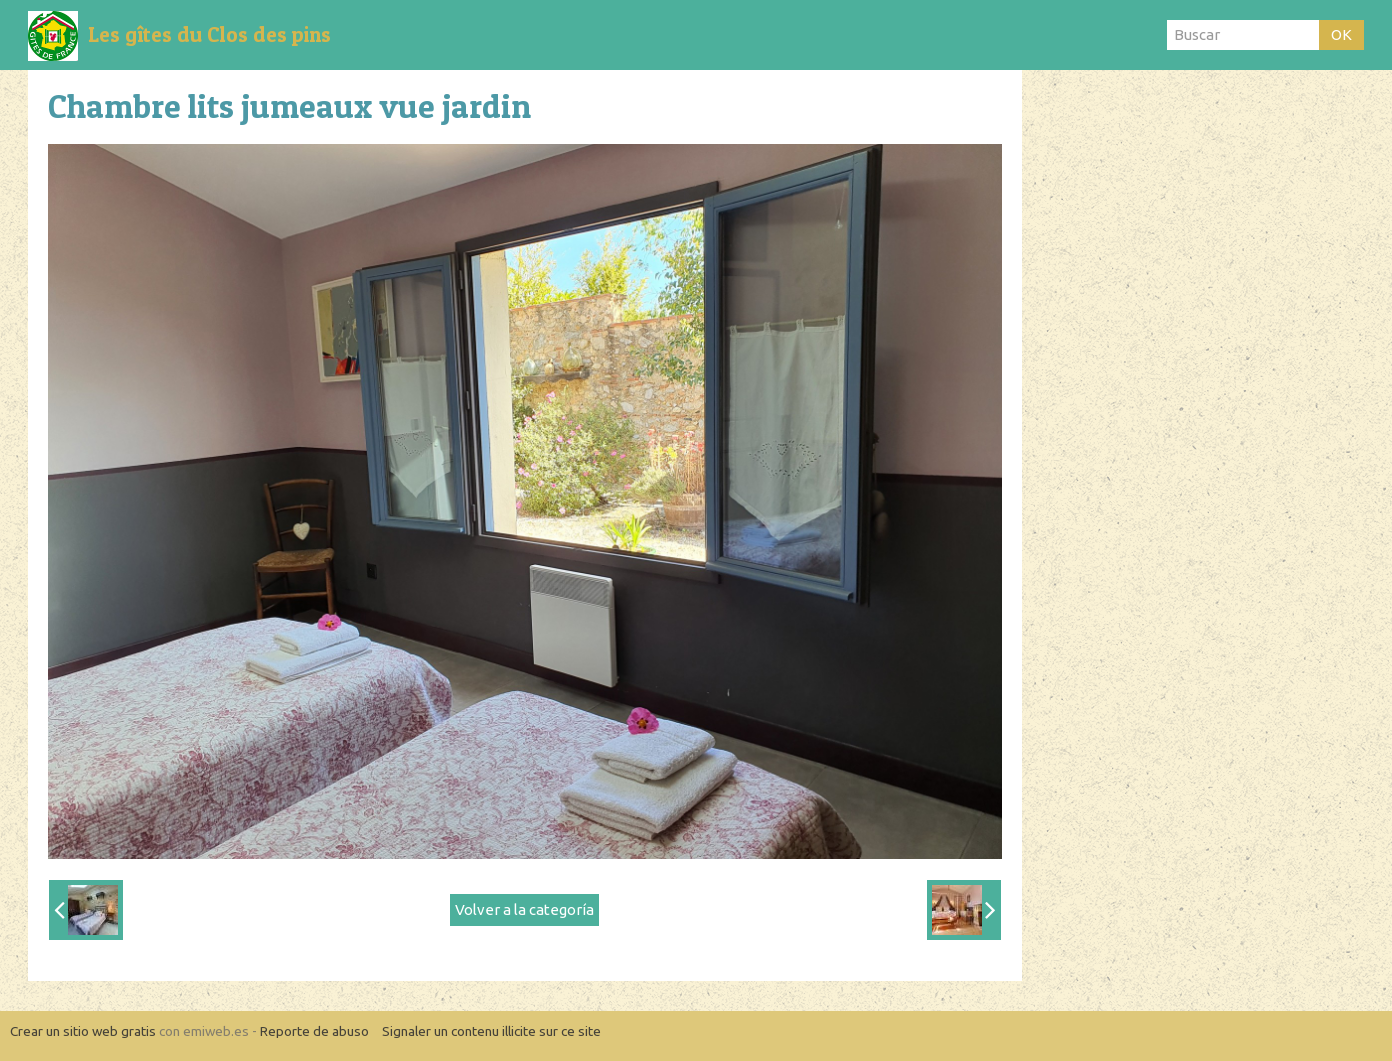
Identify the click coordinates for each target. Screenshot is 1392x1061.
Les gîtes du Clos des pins (209, 34)
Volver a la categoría (524, 909)
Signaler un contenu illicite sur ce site (491, 1031)
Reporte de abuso (314, 1031)
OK (1341, 34)
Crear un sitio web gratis (83, 1031)
